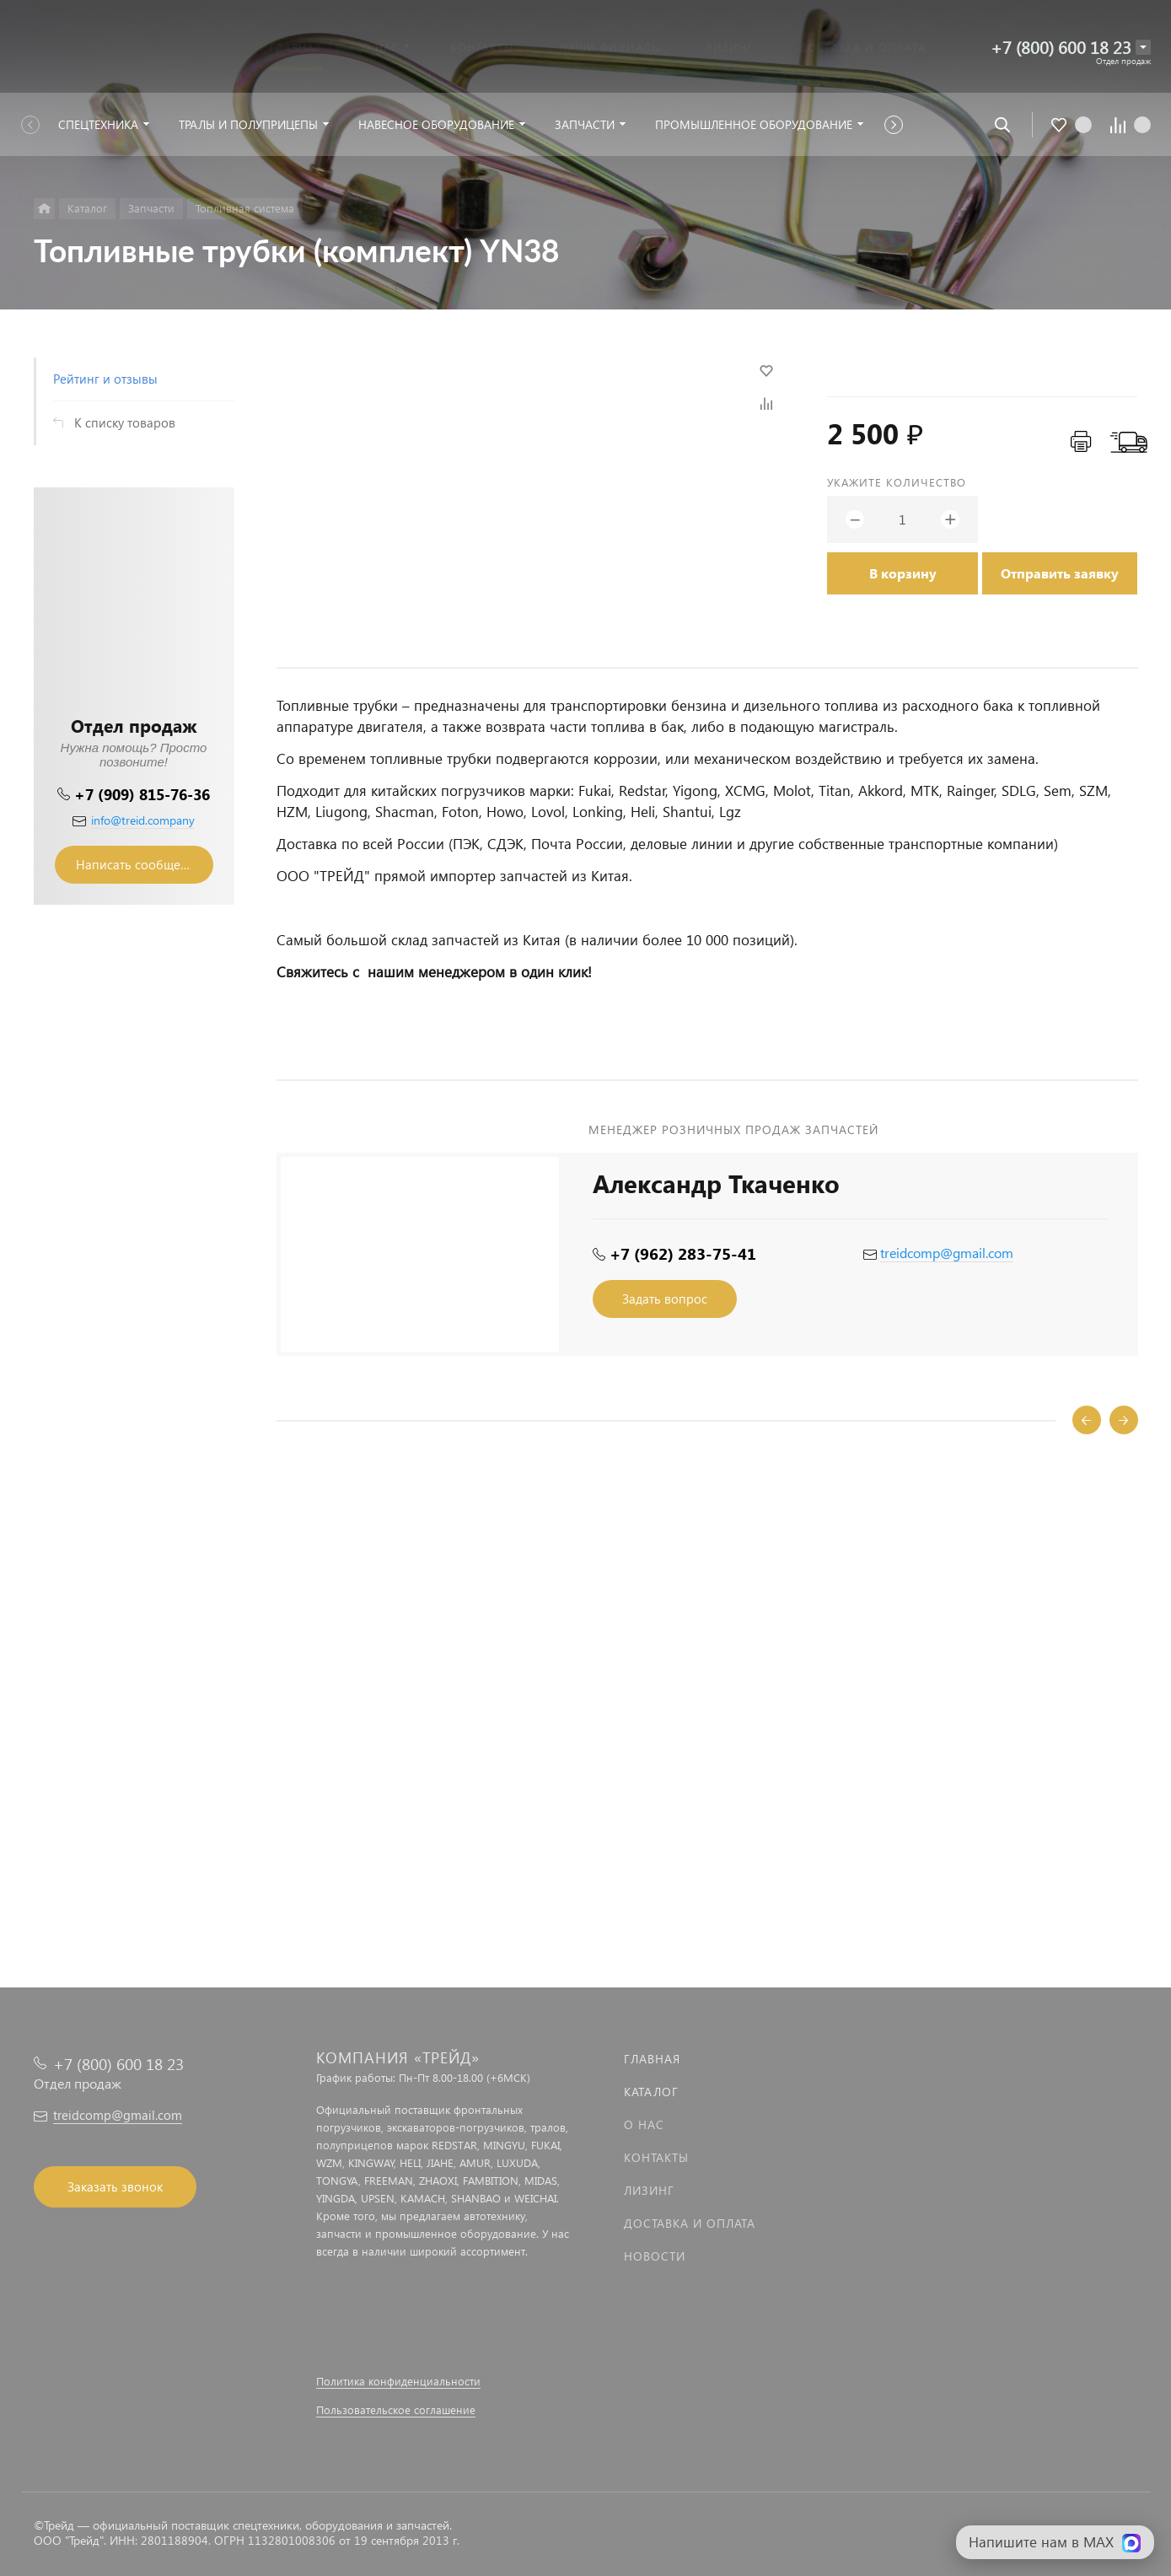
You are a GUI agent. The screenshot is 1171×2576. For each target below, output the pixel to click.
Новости (654, 2256)
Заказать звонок (115, 2186)
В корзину (903, 573)
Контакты (656, 2157)
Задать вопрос (664, 1298)
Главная (652, 2059)
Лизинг (649, 2190)
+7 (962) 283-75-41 (683, 1253)
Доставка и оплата (689, 2223)
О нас (644, 2124)
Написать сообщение (139, 864)
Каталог (651, 2092)
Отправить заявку (1060, 573)
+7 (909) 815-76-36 (142, 793)
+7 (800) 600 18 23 (1061, 46)
